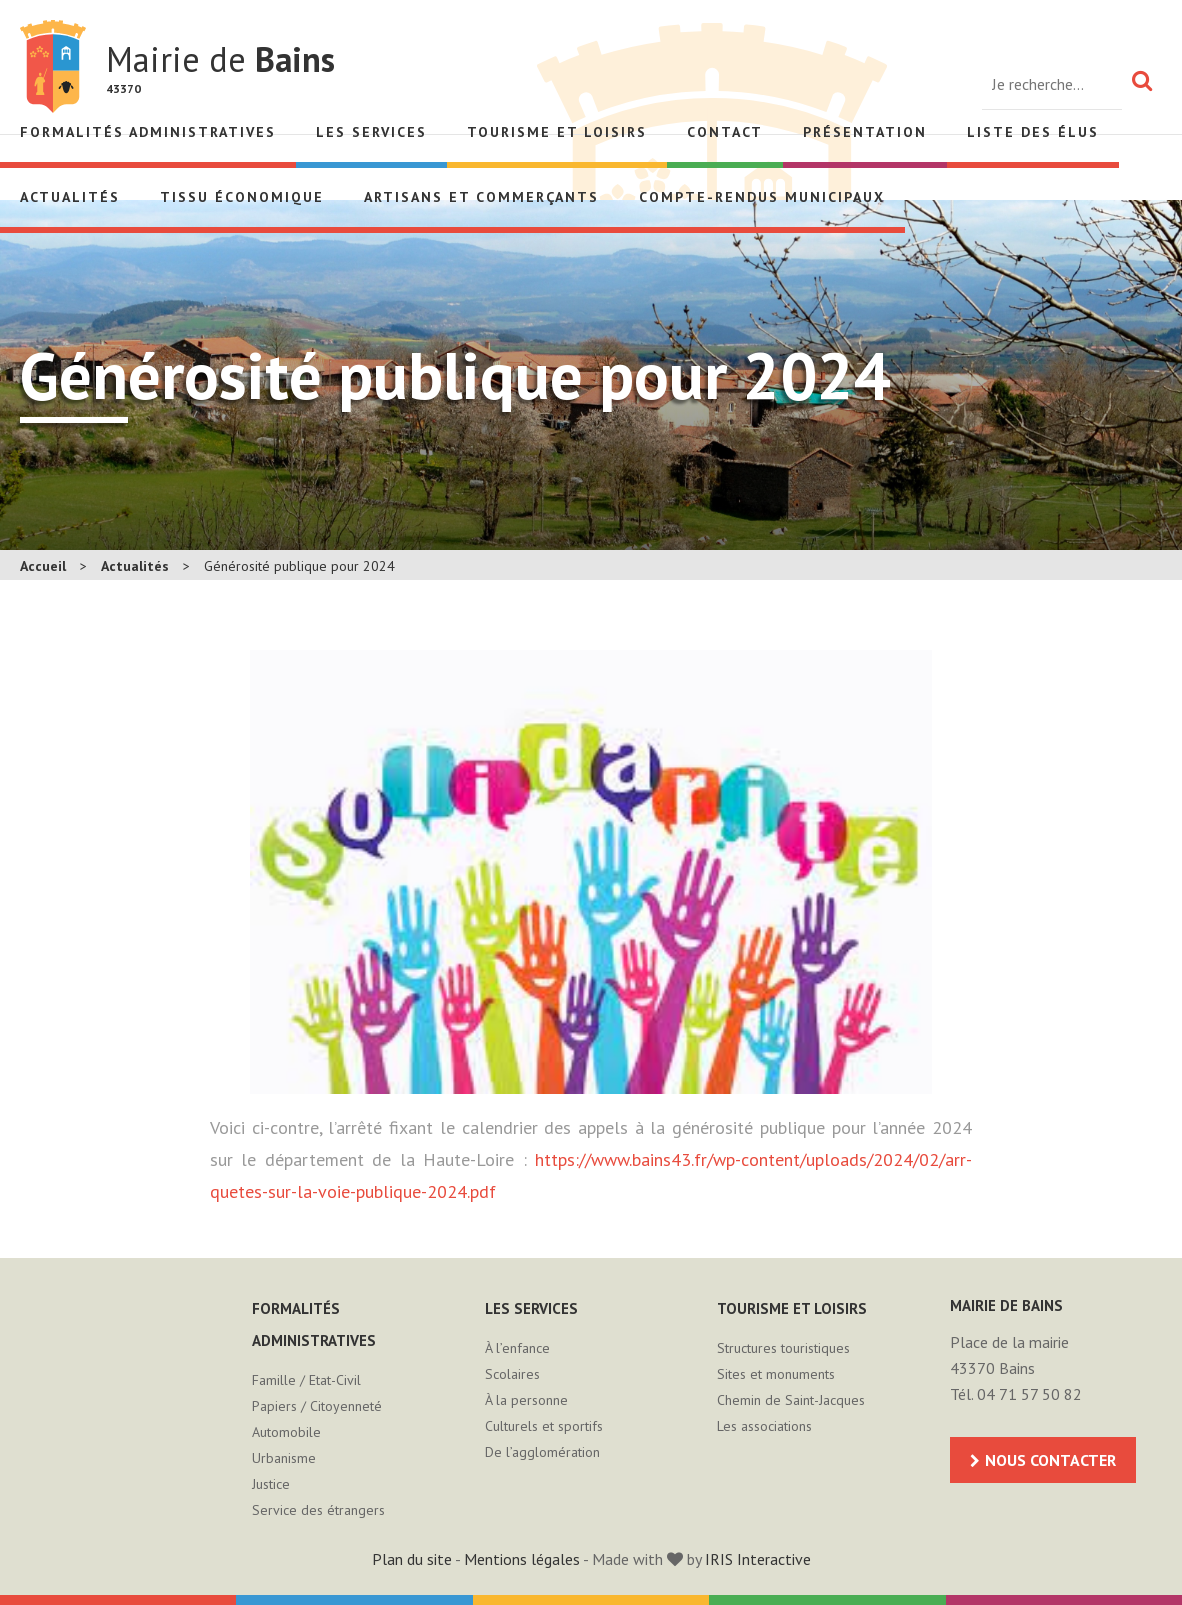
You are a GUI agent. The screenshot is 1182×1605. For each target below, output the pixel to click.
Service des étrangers (318, 1510)
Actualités (70, 197)
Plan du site (412, 1559)
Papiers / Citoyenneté (317, 1406)
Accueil (43, 566)
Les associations (764, 1426)
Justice (271, 1484)
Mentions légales (522, 1559)
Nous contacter (1050, 1460)
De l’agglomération (542, 1452)
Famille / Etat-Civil (306, 1380)
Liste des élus (1033, 132)
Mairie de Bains (53, 66)
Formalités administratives (148, 132)
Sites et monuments (776, 1374)
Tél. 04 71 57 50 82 (1016, 1394)
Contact (725, 132)
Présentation (865, 132)
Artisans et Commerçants (481, 197)
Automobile (286, 1432)
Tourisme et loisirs (557, 132)
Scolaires (512, 1374)
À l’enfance (517, 1348)
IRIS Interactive (758, 1559)
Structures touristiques (783, 1348)
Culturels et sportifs (544, 1426)
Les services (371, 132)
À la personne (526, 1400)
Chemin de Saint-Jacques (791, 1400)
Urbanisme (284, 1458)
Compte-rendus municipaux (762, 197)
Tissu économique (242, 197)
